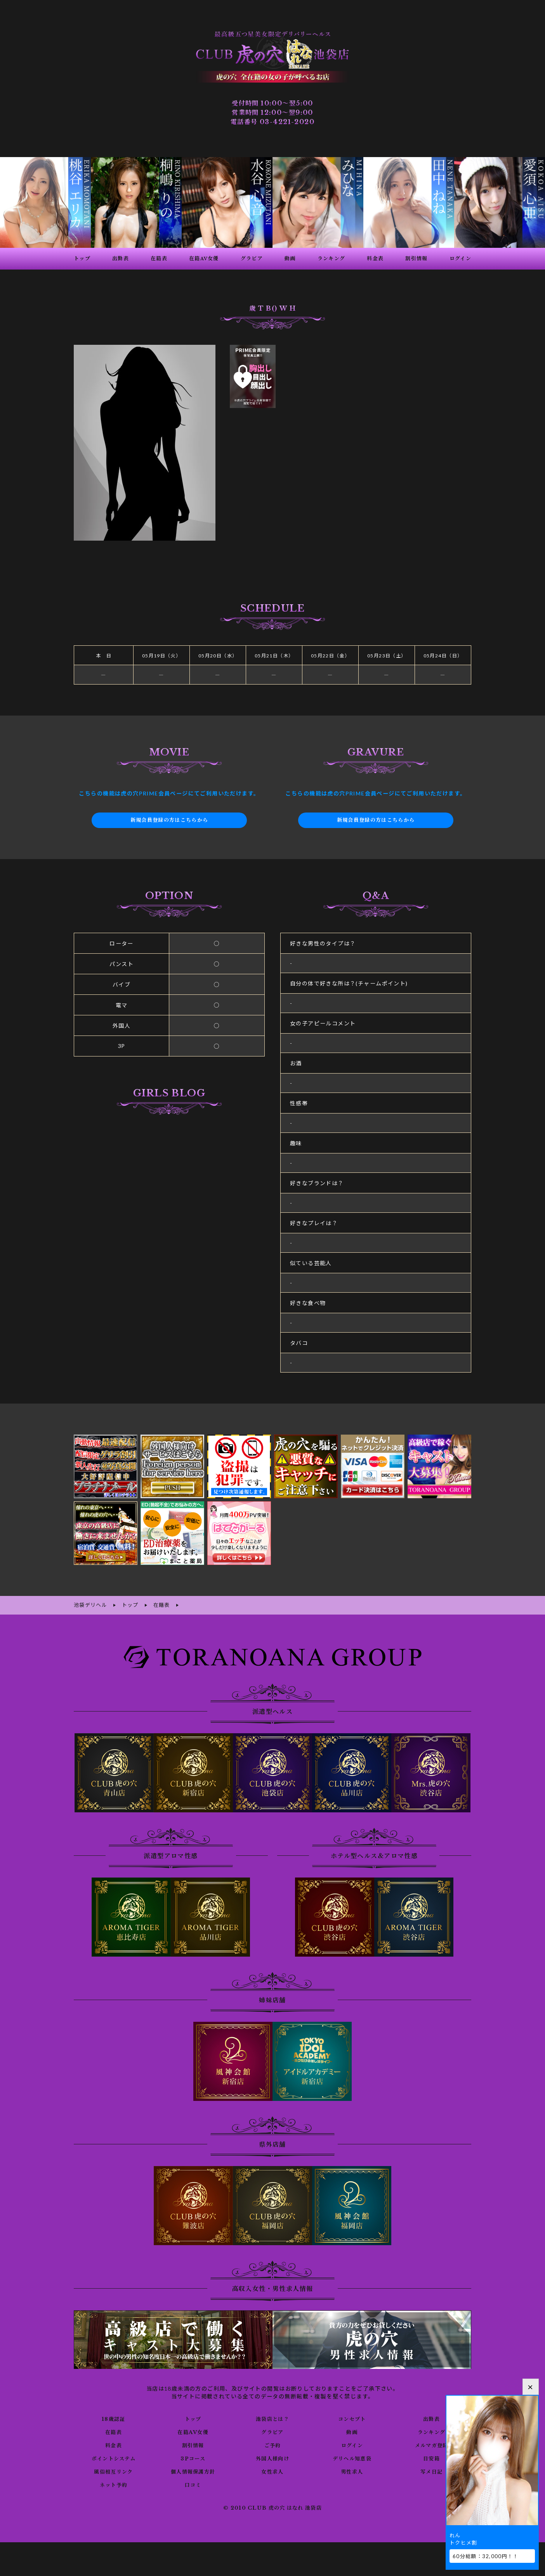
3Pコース (193, 2457)
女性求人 (272, 2470)
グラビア (272, 2431)
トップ (193, 2417)
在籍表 (113, 2431)
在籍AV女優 (192, 2431)
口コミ (193, 2483)
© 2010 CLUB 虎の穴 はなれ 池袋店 (272, 2506)
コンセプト (352, 2417)
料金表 (113, 2444)
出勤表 (431, 2417)
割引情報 (193, 2444)
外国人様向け (272, 2457)
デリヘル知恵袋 (352, 2457)
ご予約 (272, 2444)
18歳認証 (113, 2417)
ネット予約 (113, 2483)
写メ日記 (432, 2470)
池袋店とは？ (272, 2417)
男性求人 (352, 2470)
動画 (352, 2431)
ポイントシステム (113, 2457)
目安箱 (431, 2457)
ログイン (352, 2444)
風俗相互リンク (113, 2470)
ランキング (431, 2431)
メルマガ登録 (431, 2444)
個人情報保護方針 (193, 2470)
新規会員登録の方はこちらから (169, 819)
